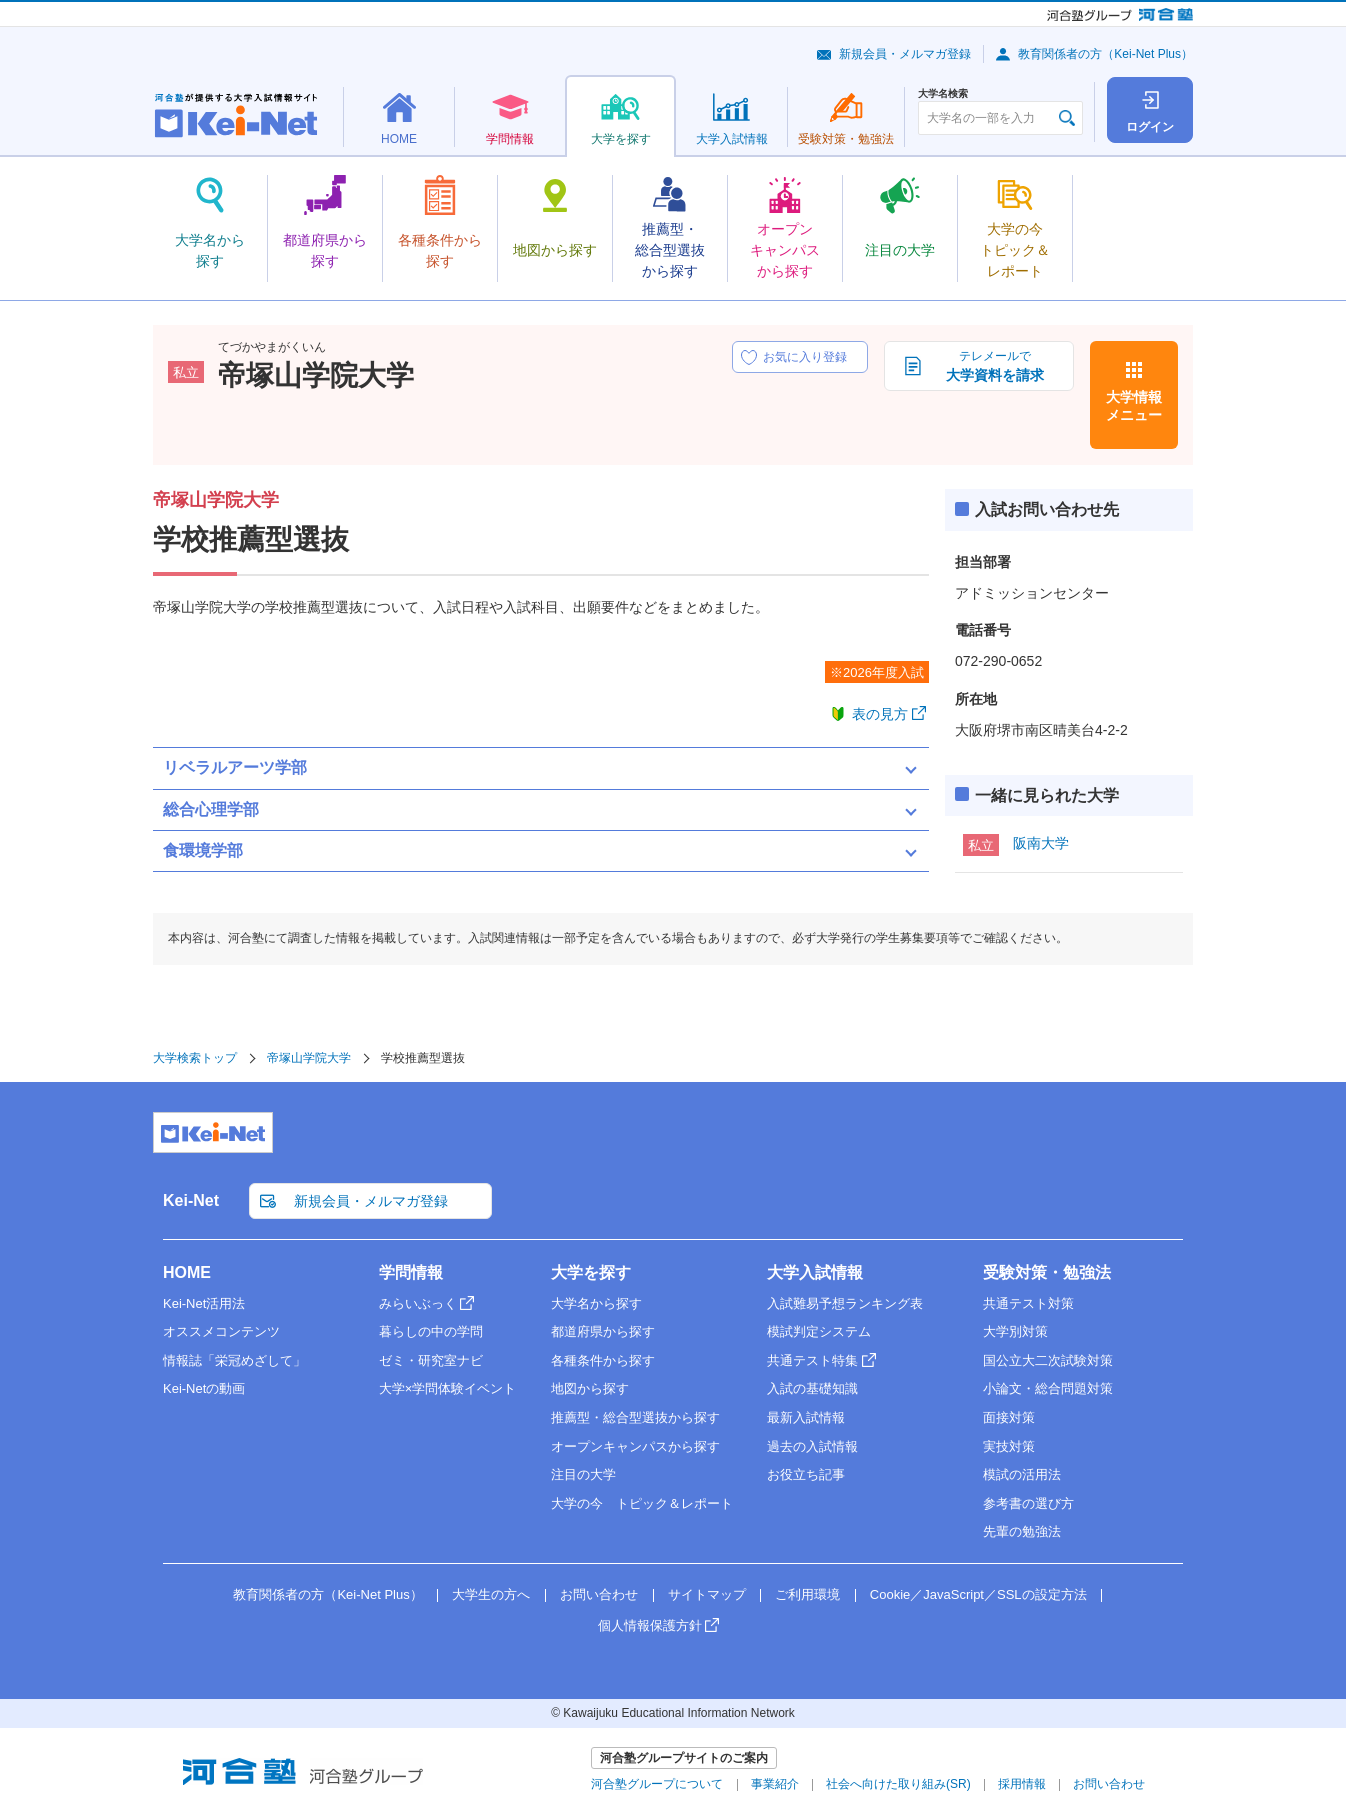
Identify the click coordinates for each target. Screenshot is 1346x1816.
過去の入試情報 (812, 1446)
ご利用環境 (807, 1594)
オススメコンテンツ (221, 1331)
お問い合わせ (599, 1594)
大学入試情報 (815, 1272)
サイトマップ (707, 1594)
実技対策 (1009, 1446)
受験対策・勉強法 (1047, 1272)
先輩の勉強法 (1022, 1531)
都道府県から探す (603, 1331)
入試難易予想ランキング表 (845, 1303)
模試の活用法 (1022, 1474)
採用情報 (1022, 1784)
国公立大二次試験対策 (1048, 1360)
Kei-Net (191, 1200)
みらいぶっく (418, 1303)
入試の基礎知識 (812, 1388)
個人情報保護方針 (650, 1625)
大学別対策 (1015, 1331)
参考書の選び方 (1028, 1503)
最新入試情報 (806, 1417)
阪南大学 (1041, 843)
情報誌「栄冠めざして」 (234, 1360)
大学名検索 (943, 94)
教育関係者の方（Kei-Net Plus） (1105, 54)
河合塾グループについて (657, 1784)
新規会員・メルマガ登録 (905, 54)
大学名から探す (596, 1303)
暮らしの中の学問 (431, 1331)
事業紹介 (775, 1784)
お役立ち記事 (806, 1474)
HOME (187, 1272)
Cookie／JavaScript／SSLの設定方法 (978, 1594)
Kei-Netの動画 (204, 1388)
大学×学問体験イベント (448, 1388)
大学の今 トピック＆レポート (642, 1503)
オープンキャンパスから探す (635, 1446)
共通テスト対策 (1028, 1303)
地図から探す (590, 1388)
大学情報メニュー (1134, 406)
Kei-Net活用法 (204, 1303)
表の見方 (880, 714)
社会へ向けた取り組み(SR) (898, 1784)
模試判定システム (819, 1331)
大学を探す (591, 1272)
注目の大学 (583, 1474)
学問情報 (411, 1272)
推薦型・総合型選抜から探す (635, 1417)
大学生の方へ (491, 1594)
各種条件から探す (603, 1360)
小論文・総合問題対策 (1048, 1388)
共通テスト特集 (812, 1360)
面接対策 (1009, 1417)
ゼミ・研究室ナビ (431, 1360)
